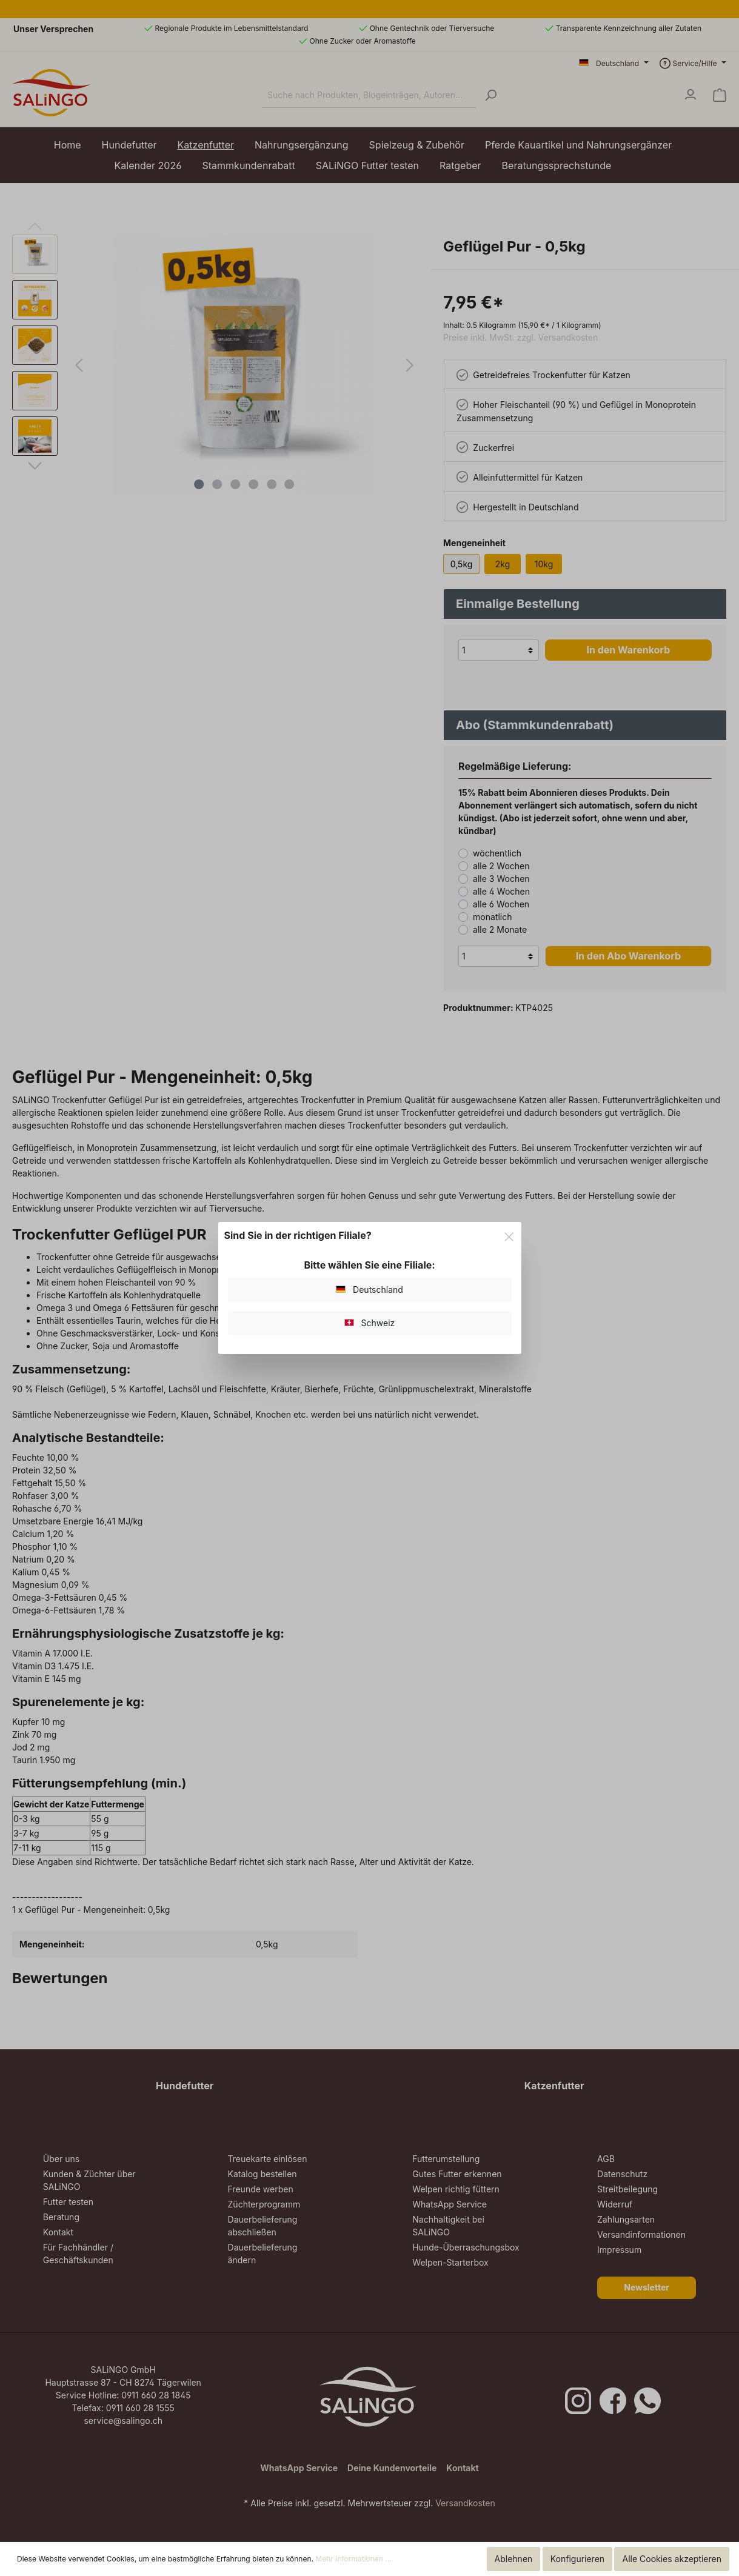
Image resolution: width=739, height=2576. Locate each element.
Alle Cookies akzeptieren (671, 2559)
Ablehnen (514, 2559)
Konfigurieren (577, 2559)
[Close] (509, 1234)
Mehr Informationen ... (353, 2558)
